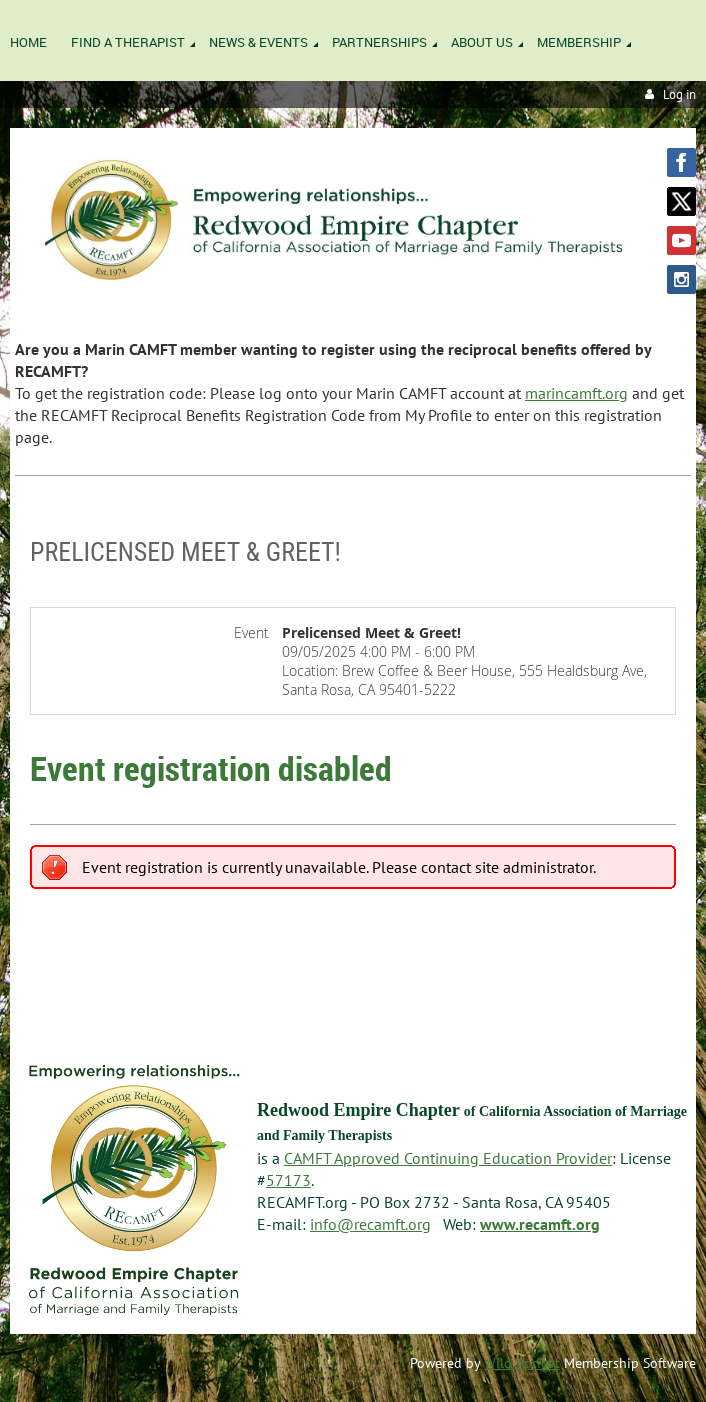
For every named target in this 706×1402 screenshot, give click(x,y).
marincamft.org (576, 393)
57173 (288, 1180)
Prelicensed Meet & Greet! (185, 552)
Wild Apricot (522, 1363)
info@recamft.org (370, 1224)
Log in (679, 94)
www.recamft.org (540, 1224)
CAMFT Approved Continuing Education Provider (448, 1158)
